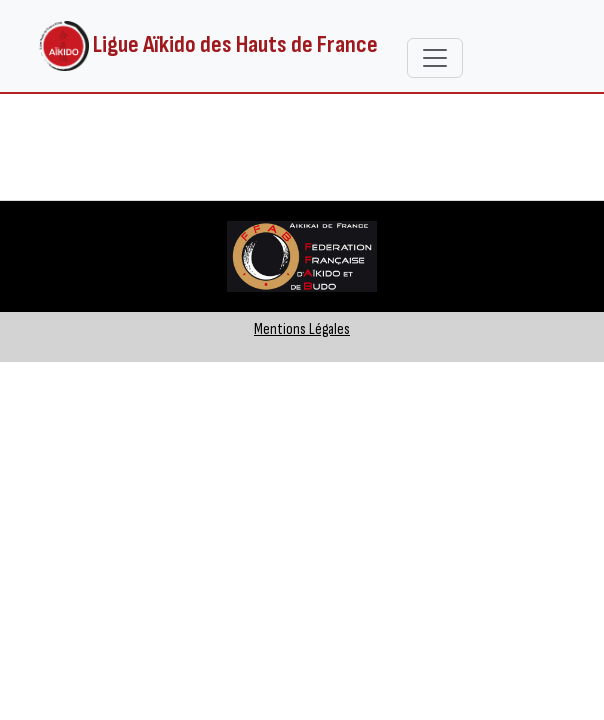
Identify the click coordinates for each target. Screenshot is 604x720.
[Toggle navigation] (435, 58)
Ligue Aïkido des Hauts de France (208, 46)
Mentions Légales (302, 329)
